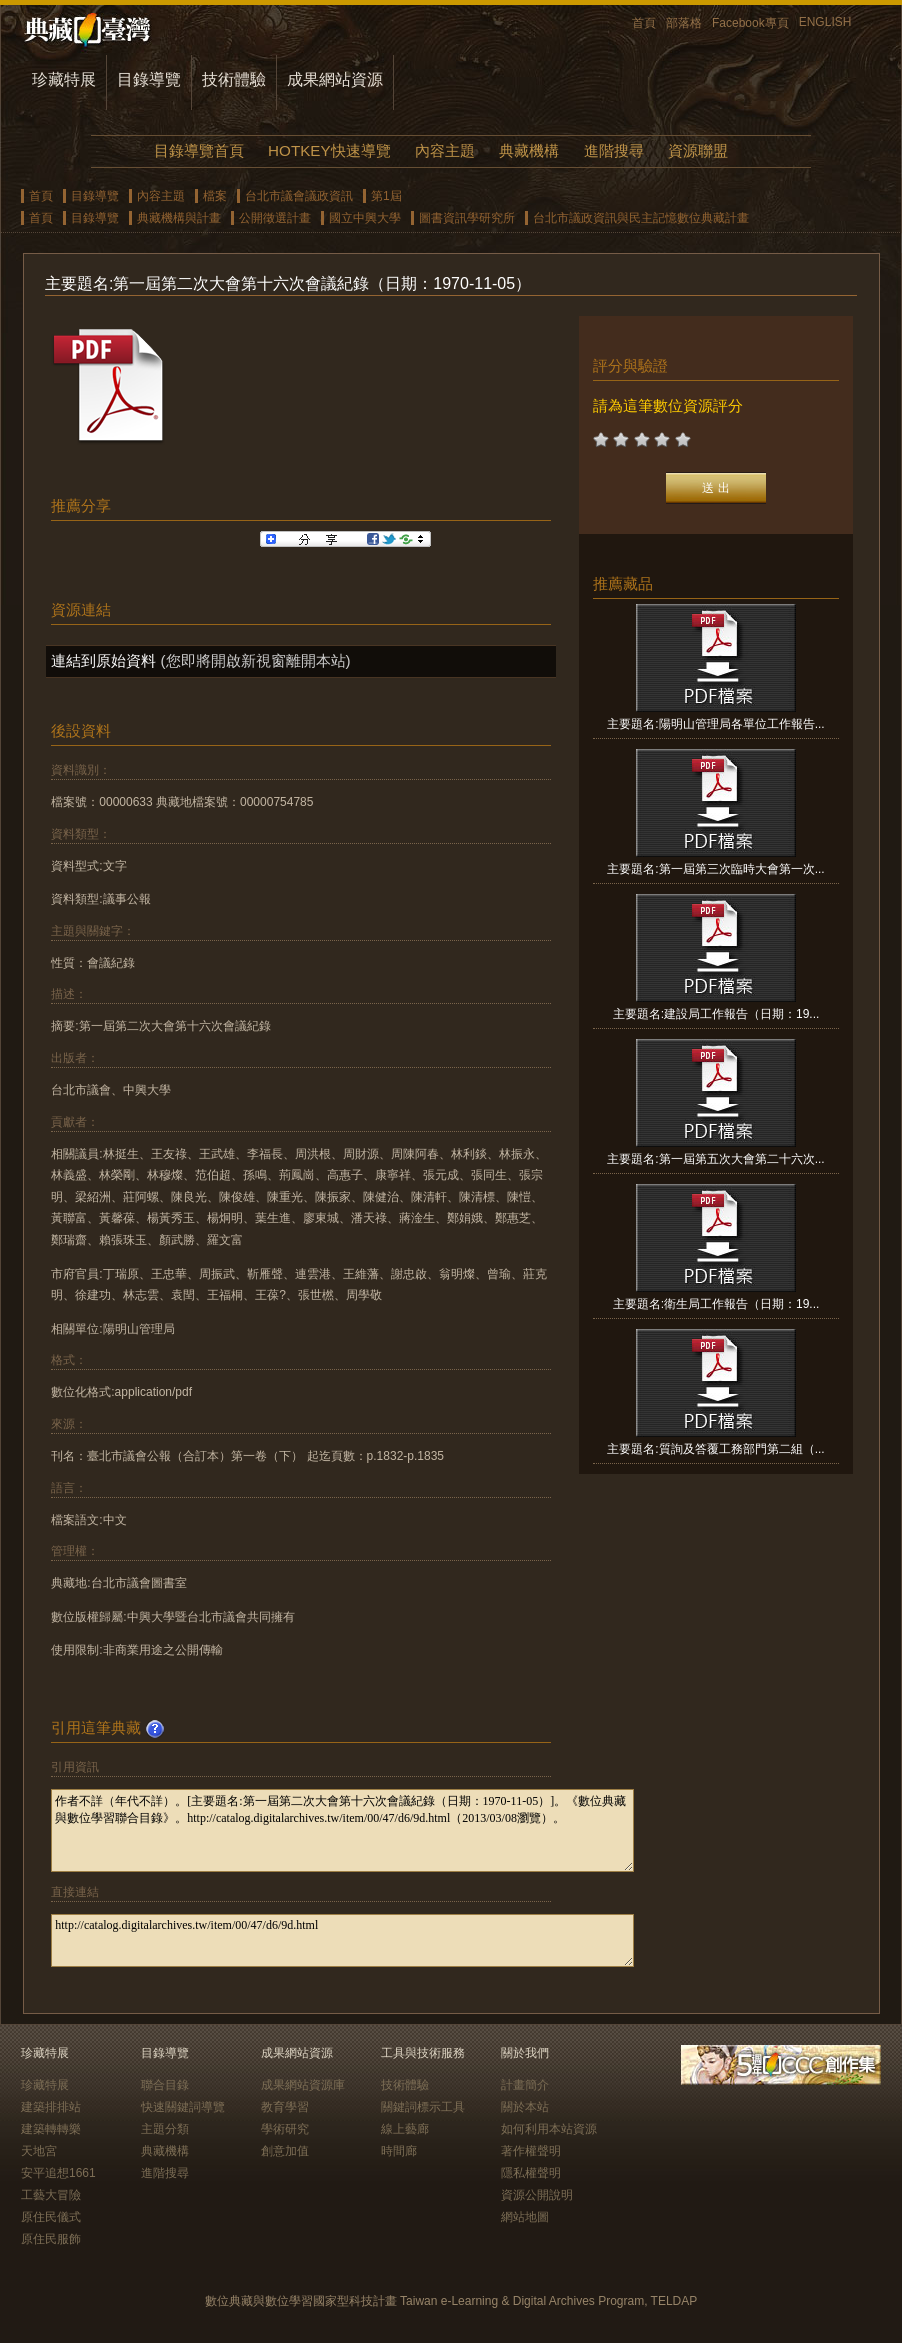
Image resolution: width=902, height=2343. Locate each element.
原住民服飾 (51, 2239)
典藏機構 (529, 150)
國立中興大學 (365, 218)
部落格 (684, 23)
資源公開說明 (537, 2195)
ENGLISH (825, 22)
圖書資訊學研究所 (467, 218)
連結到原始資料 (103, 660)
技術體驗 (234, 79)
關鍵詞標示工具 (423, 2107)
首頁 (644, 23)
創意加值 (285, 2151)
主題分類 (165, 2129)
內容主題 (445, 150)
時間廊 (399, 2151)
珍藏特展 (64, 79)
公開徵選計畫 (275, 218)
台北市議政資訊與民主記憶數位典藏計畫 (641, 218)
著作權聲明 (531, 2151)
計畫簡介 (525, 2085)
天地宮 (39, 2151)
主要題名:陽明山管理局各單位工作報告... (715, 724)
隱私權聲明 (531, 2173)
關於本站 (525, 2107)
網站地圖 (525, 2217)
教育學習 (285, 2107)
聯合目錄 (165, 2085)
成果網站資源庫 (303, 2085)
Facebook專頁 (750, 23)
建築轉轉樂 (51, 2129)
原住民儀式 (51, 2217)
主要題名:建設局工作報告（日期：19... (716, 1014)
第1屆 (386, 196)
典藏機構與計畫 (179, 218)
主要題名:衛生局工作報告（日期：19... (716, 1304)
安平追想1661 (58, 2173)
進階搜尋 (614, 150)
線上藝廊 (405, 2129)
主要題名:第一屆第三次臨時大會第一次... (715, 869)
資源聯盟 (698, 150)
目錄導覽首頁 (199, 150)
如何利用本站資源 (549, 2129)
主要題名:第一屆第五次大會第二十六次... (715, 1159)
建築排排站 (51, 2107)
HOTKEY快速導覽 (329, 150)
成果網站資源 (335, 79)
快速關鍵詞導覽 (183, 2107)
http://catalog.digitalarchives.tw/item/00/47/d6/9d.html (342, 1940)
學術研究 (285, 2129)
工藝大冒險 (51, 2195)
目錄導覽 (149, 79)
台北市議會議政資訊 (299, 196)
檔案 (215, 196)
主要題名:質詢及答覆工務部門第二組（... (715, 1449)
